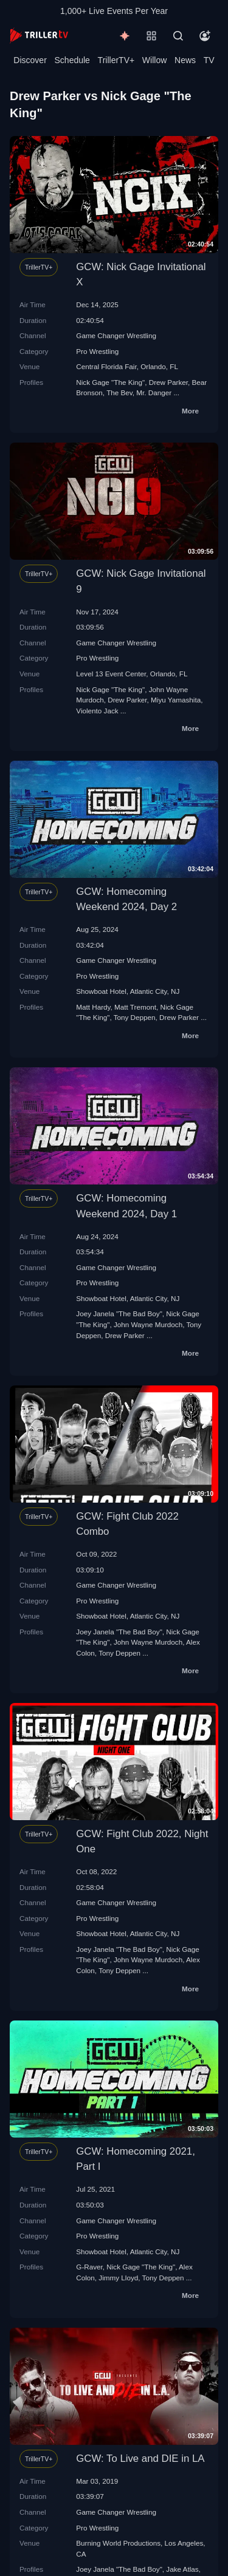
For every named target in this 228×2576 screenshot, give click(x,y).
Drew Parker (168, 382)
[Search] (178, 35)
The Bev (119, 392)
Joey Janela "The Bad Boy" (119, 1313)
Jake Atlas (182, 2569)
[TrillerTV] (39, 35)
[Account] (205, 35)
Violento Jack (97, 711)
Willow (154, 60)
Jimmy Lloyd (118, 2278)
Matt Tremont (135, 1007)
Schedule (72, 60)
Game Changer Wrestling (116, 335)
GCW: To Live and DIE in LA (140, 2458)
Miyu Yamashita (176, 700)
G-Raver (89, 2267)
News (185, 60)
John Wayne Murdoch (148, 1324)
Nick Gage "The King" (110, 382)
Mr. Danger (153, 392)
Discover (29, 60)
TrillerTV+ (116, 60)
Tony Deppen (135, 1017)
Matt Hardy (93, 1007)
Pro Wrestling (97, 351)
